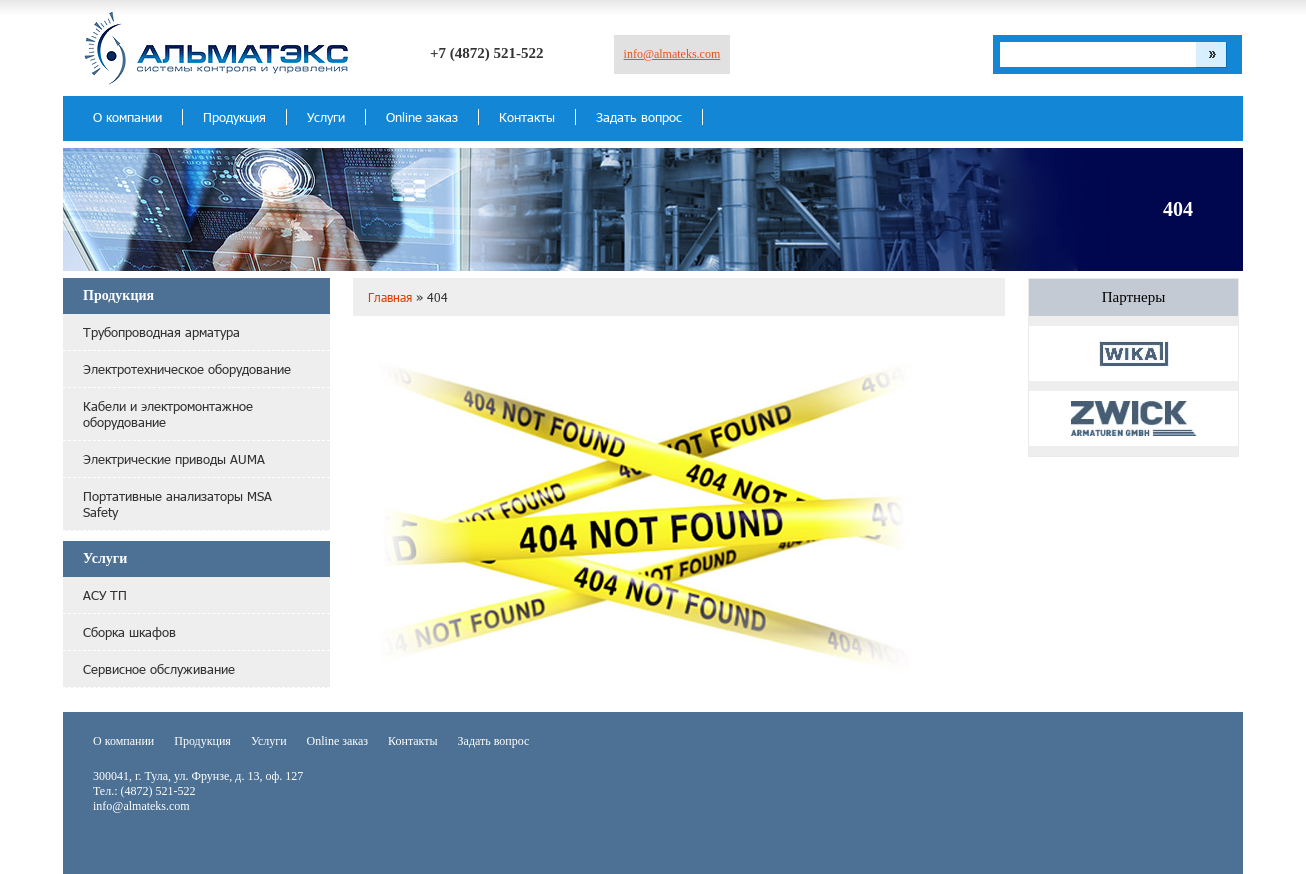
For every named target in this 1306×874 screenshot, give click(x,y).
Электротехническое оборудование (187, 369)
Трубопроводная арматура (161, 332)
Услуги (326, 117)
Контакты (527, 117)
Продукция (234, 117)
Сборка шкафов (129, 632)
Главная (390, 297)
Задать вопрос (639, 117)
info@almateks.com (672, 54)
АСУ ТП (105, 595)
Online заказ (422, 117)
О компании (127, 117)
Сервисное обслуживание (159, 669)
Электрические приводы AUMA (174, 459)
